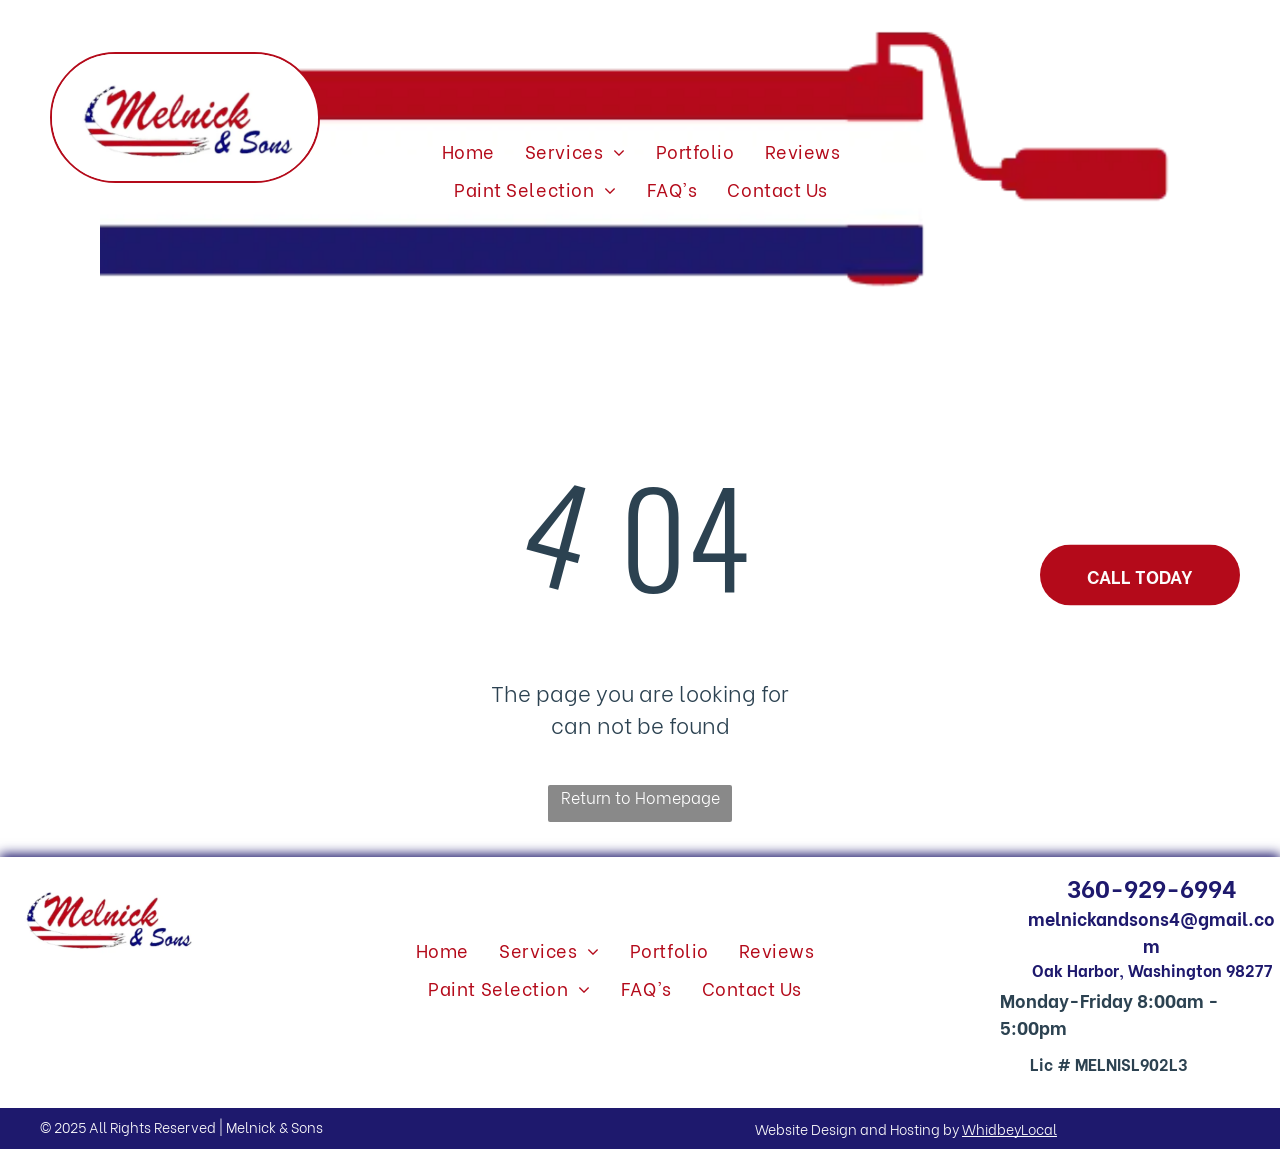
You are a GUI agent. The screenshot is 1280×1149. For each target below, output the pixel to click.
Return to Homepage (640, 796)
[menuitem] (468, 151)
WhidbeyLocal (1009, 1128)
